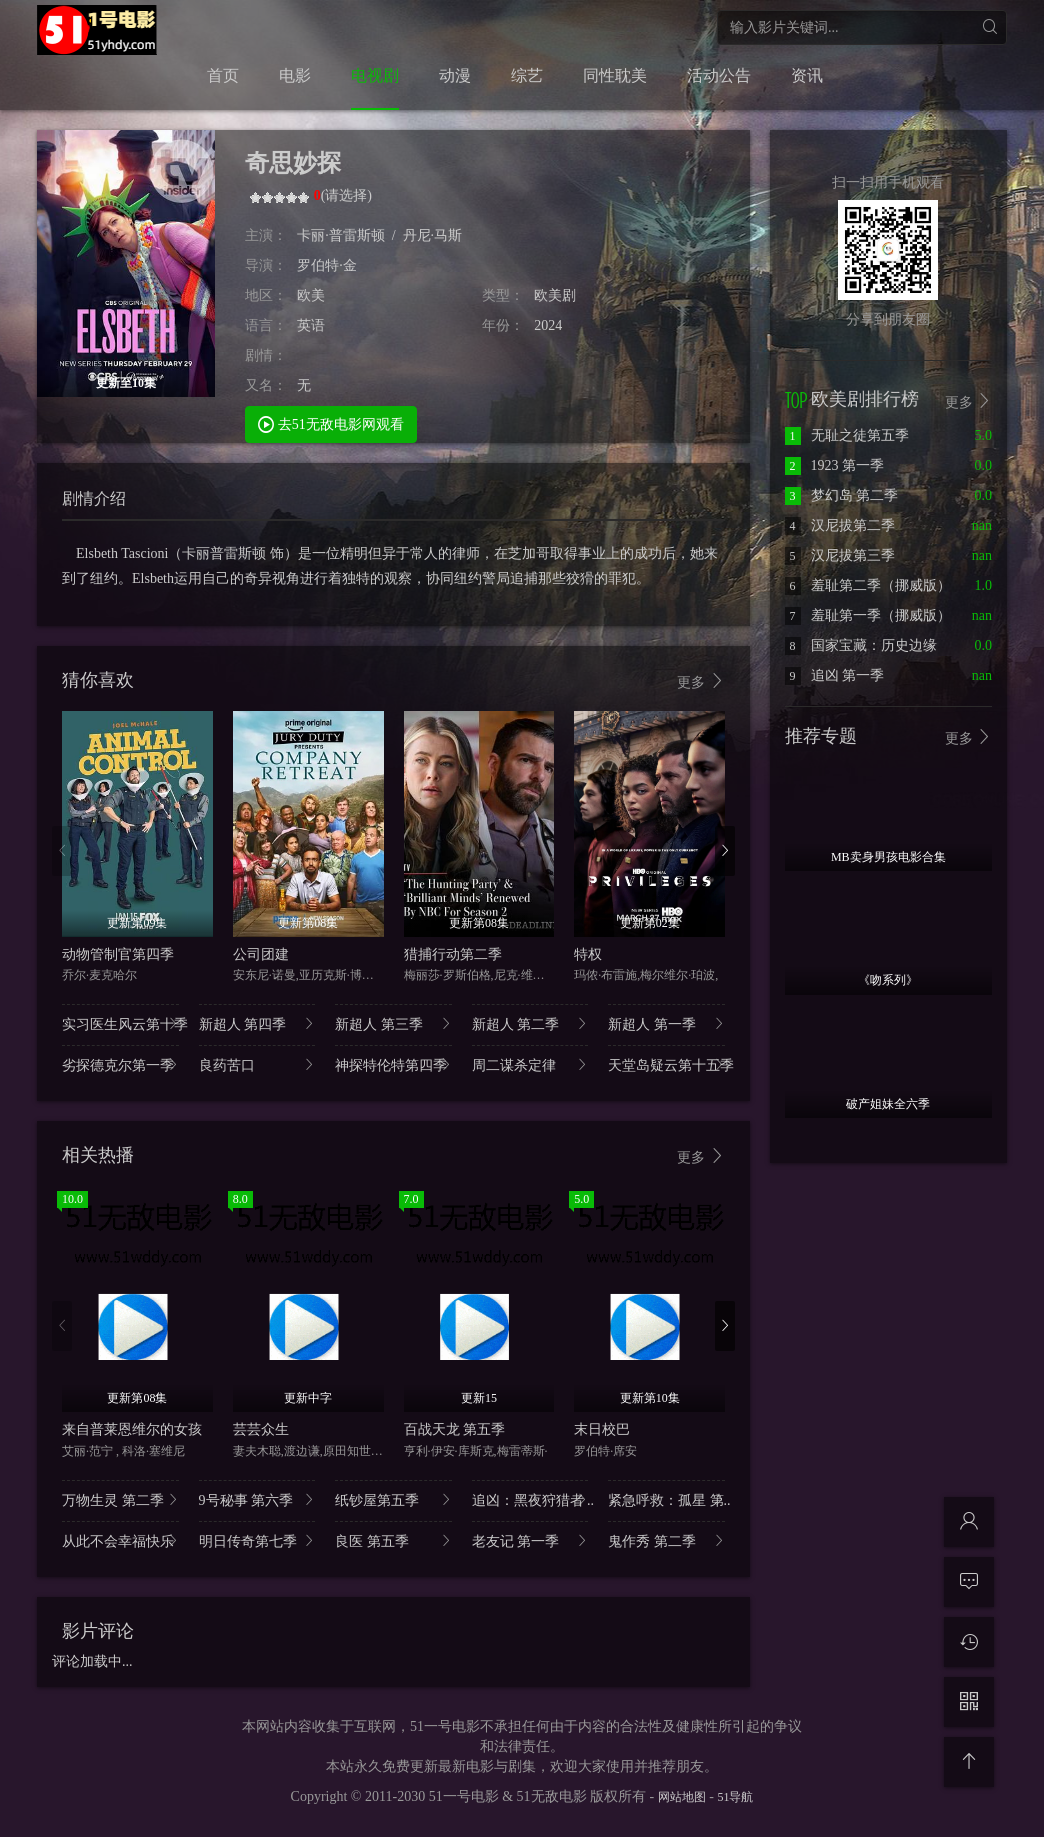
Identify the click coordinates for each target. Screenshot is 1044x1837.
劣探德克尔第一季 (120, 1064)
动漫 (455, 75)
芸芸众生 (261, 1429)
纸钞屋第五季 (393, 1499)
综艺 (527, 75)
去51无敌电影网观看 (331, 423)
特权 (588, 954)
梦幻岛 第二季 (842, 495)
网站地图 (682, 1797)
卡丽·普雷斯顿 (341, 235)
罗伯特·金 (327, 265)
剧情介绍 (94, 498)
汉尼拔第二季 (840, 525)
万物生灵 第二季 (120, 1499)
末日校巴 (602, 1429)
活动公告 (719, 75)
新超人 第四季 (257, 1023)
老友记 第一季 (530, 1540)
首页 (223, 75)
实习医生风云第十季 (120, 1023)
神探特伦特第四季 (393, 1064)
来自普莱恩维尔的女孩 (132, 1429)
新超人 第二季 (530, 1023)
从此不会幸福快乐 (120, 1540)
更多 (701, 681)
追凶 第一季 (835, 675)
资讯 (807, 75)
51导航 (735, 1797)
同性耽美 (615, 75)
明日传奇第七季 (257, 1540)
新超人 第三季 (393, 1023)
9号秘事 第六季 (257, 1499)
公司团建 (261, 954)
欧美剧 (555, 295)
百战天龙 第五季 (455, 1429)
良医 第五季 (393, 1540)
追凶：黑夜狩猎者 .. (530, 1499)
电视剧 (375, 75)
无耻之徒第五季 (847, 435)
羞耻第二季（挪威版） (868, 585)
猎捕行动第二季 (453, 954)
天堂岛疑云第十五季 (666, 1064)
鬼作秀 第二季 (666, 1540)
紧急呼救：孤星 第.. (666, 1499)
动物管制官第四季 (118, 954)
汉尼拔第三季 (840, 555)
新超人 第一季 (666, 1023)
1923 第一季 (835, 465)
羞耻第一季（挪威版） (868, 615)
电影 (295, 75)
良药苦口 (257, 1064)
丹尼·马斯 (433, 235)
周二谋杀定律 (530, 1064)
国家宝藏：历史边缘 (861, 645)
